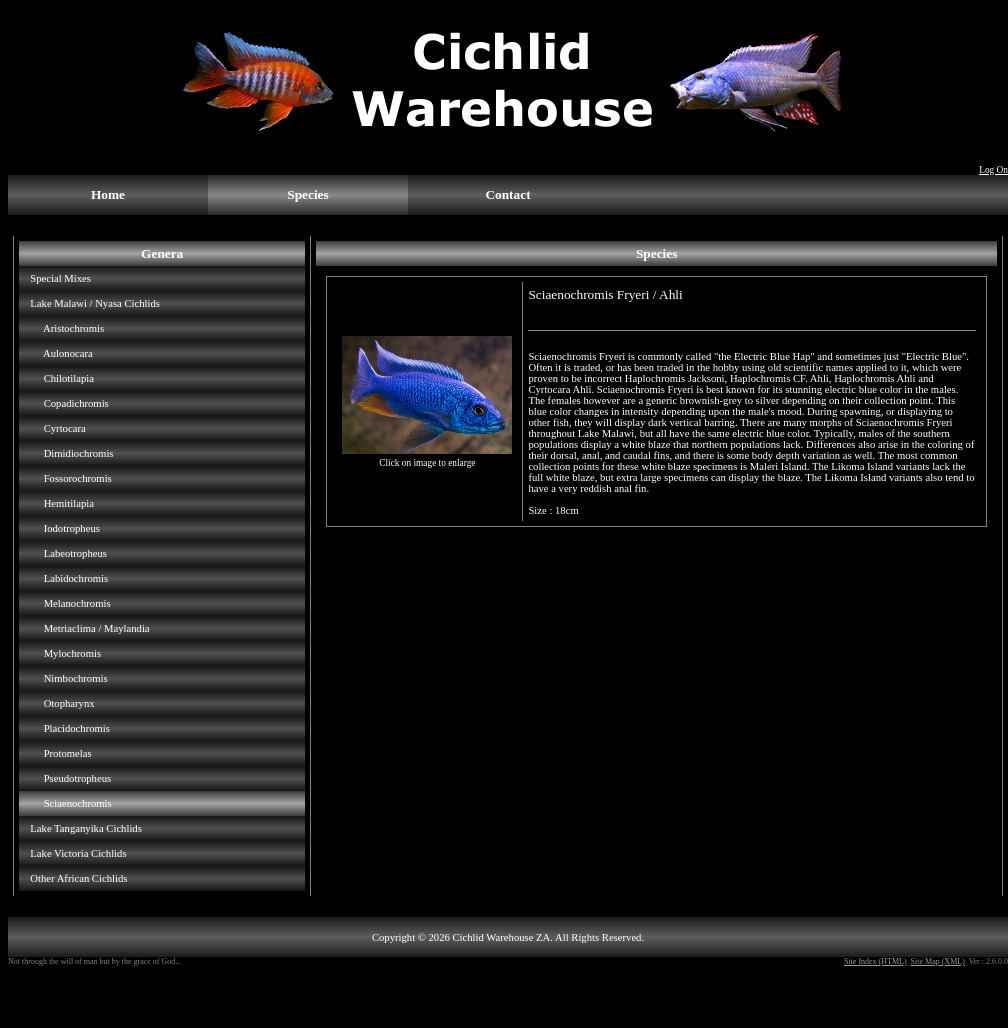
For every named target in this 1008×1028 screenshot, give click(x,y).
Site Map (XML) (938, 961)
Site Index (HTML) (875, 961)
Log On (993, 170)
